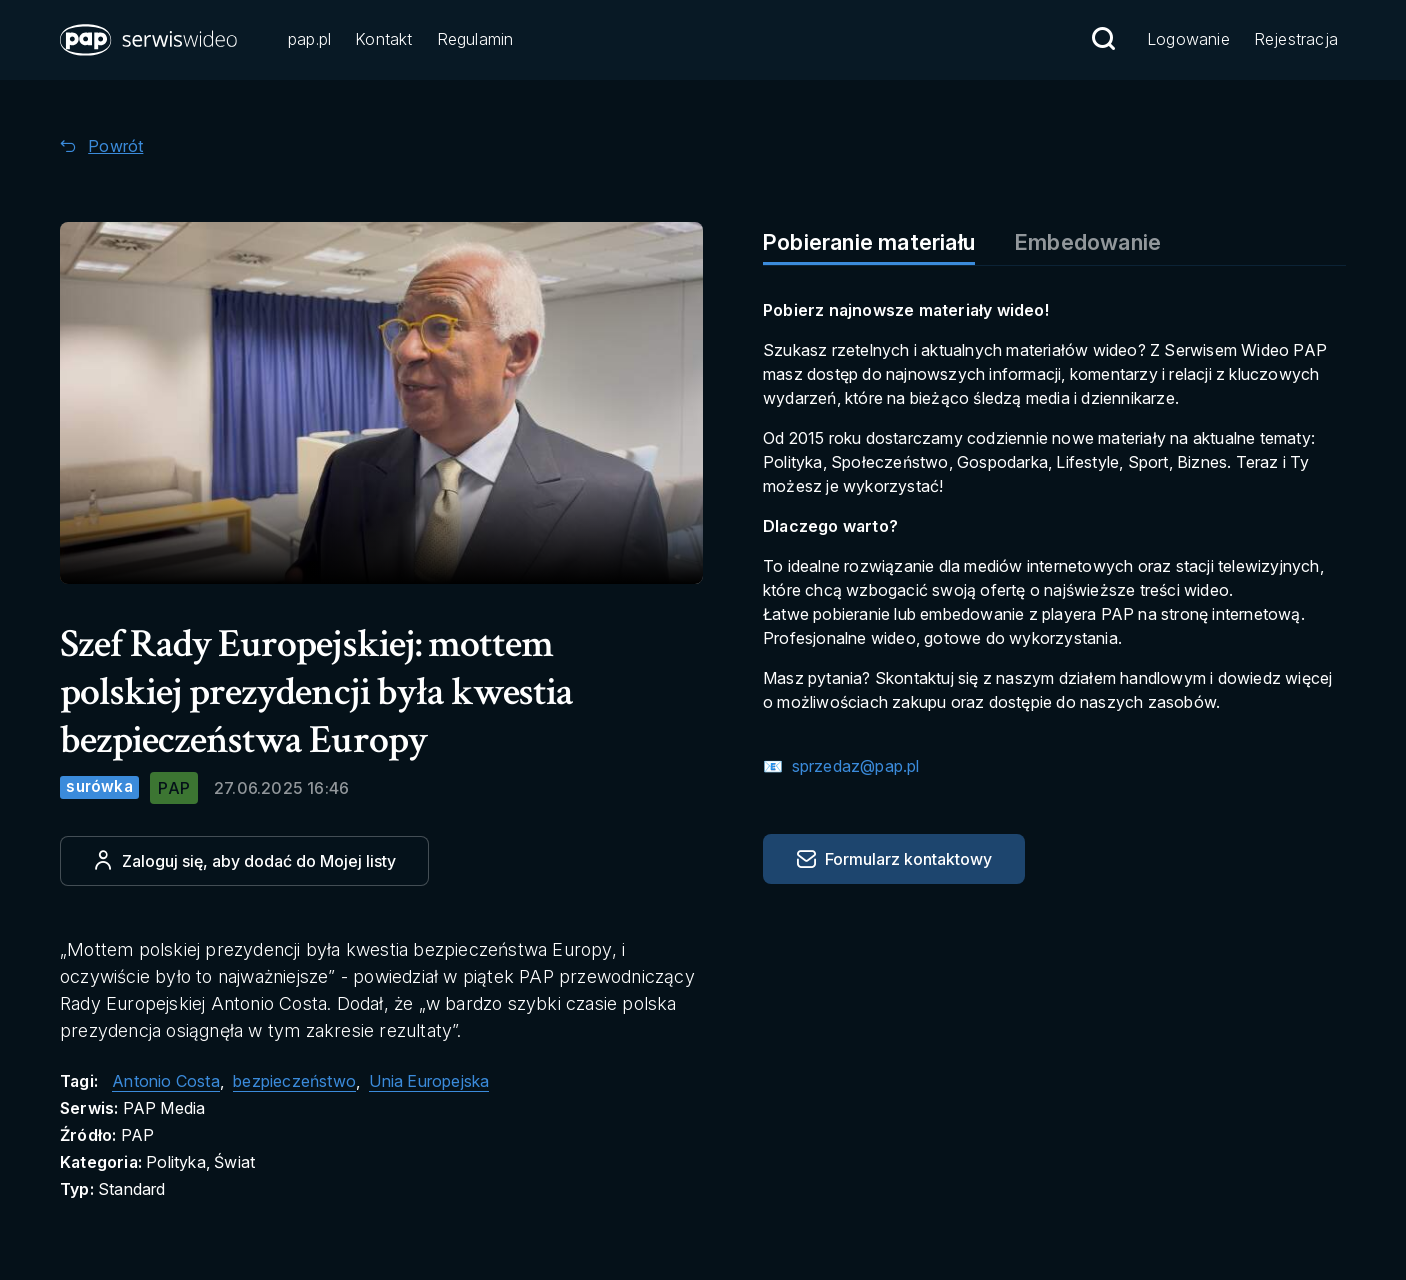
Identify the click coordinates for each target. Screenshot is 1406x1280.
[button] (150, 40)
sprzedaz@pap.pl (853, 766)
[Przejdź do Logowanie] (1188, 40)
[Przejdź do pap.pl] (309, 40)
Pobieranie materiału (869, 242)
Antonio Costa (166, 1081)
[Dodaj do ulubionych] (244, 861)
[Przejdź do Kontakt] (383, 40)
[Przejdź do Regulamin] (475, 40)
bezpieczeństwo (294, 1081)
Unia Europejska (429, 1081)
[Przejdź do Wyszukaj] (1103, 39)
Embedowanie (1088, 242)
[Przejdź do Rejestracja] (1296, 40)
